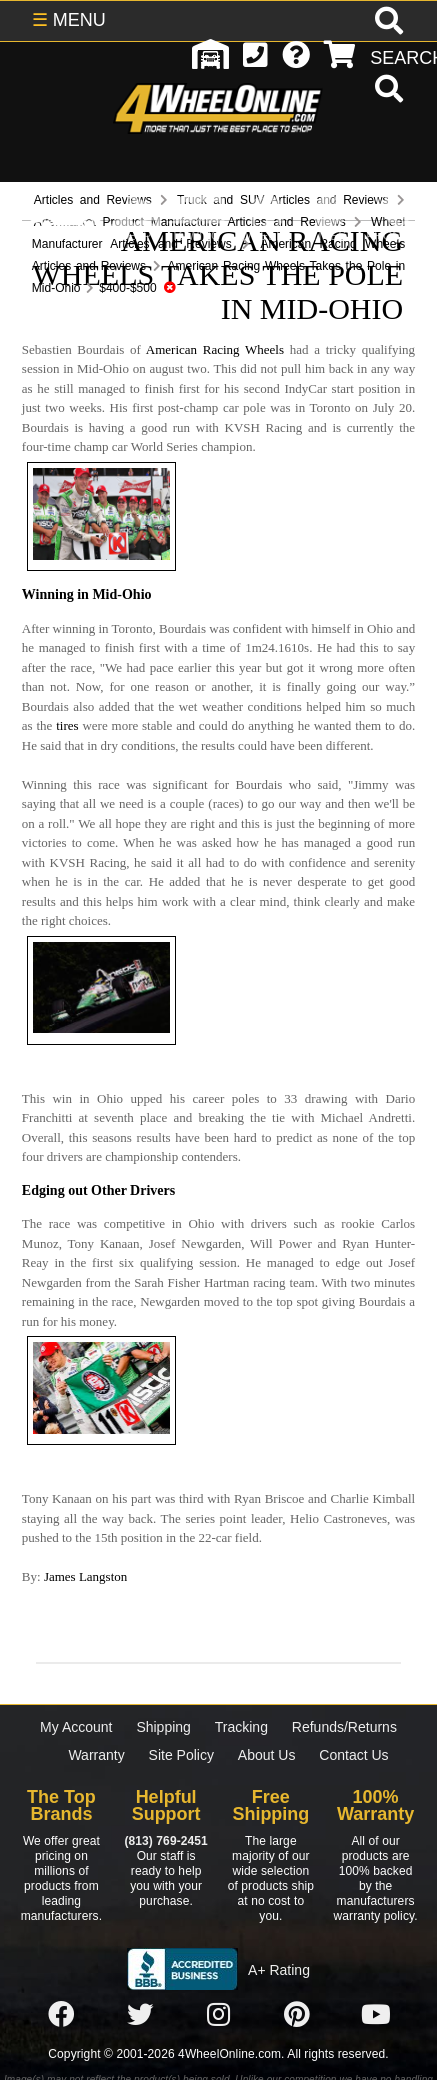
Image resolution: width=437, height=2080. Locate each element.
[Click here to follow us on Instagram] (218, 2015)
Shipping (163, 1727)
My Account (76, 1727)
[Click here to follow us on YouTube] (376, 2015)
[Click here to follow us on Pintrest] (297, 2015)
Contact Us (353, 1755)
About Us (267, 1755)
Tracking (241, 1727)
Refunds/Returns (344, 1727)
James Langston (85, 1576)
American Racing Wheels (215, 349)
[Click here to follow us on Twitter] (140, 2015)
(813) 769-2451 (165, 1841)
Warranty (96, 1755)
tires (67, 725)
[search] (386, 91)
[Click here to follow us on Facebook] (61, 2015)
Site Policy (181, 1755)
